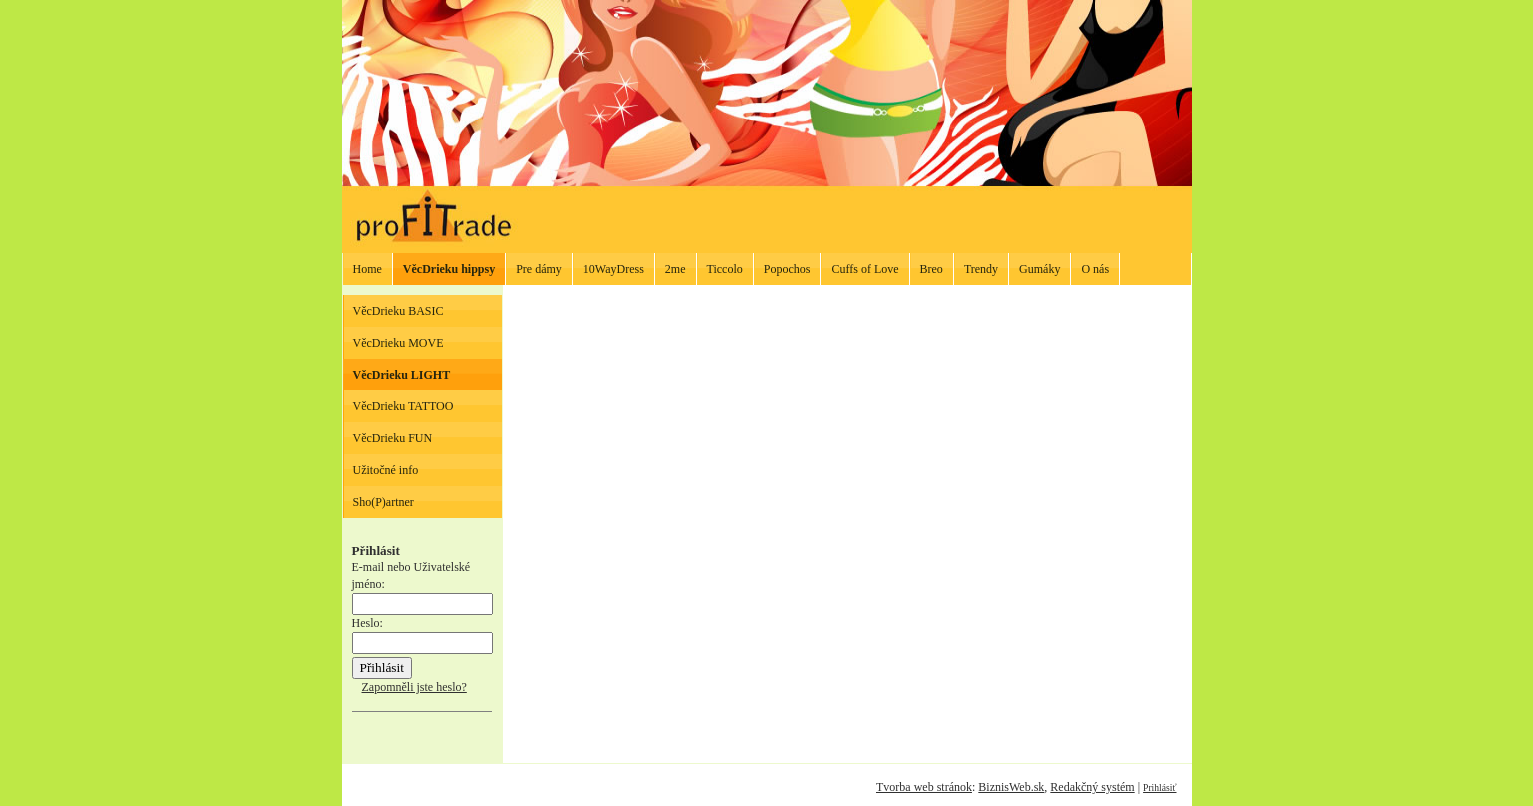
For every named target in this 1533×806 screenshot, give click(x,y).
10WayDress (613, 269)
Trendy (981, 269)
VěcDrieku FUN (393, 438)
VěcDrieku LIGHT (402, 375)
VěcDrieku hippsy (449, 269)
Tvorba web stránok (924, 787)
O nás (1095, 269)
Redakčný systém (1092, 787)
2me (675, 269)
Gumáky (1039, 269)
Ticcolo (725, 269)
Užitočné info (386, 470)
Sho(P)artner (383, 502)
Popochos (787, 269)
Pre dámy (539, 269)
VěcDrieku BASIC (398, 311)
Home (367, 269)
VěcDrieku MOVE (398, 343)
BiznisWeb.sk (1011, 787)
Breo (931, 269)
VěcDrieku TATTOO (403, 406)
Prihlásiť (1159, 787)
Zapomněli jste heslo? (414, 687)
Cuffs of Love (864, 269)
